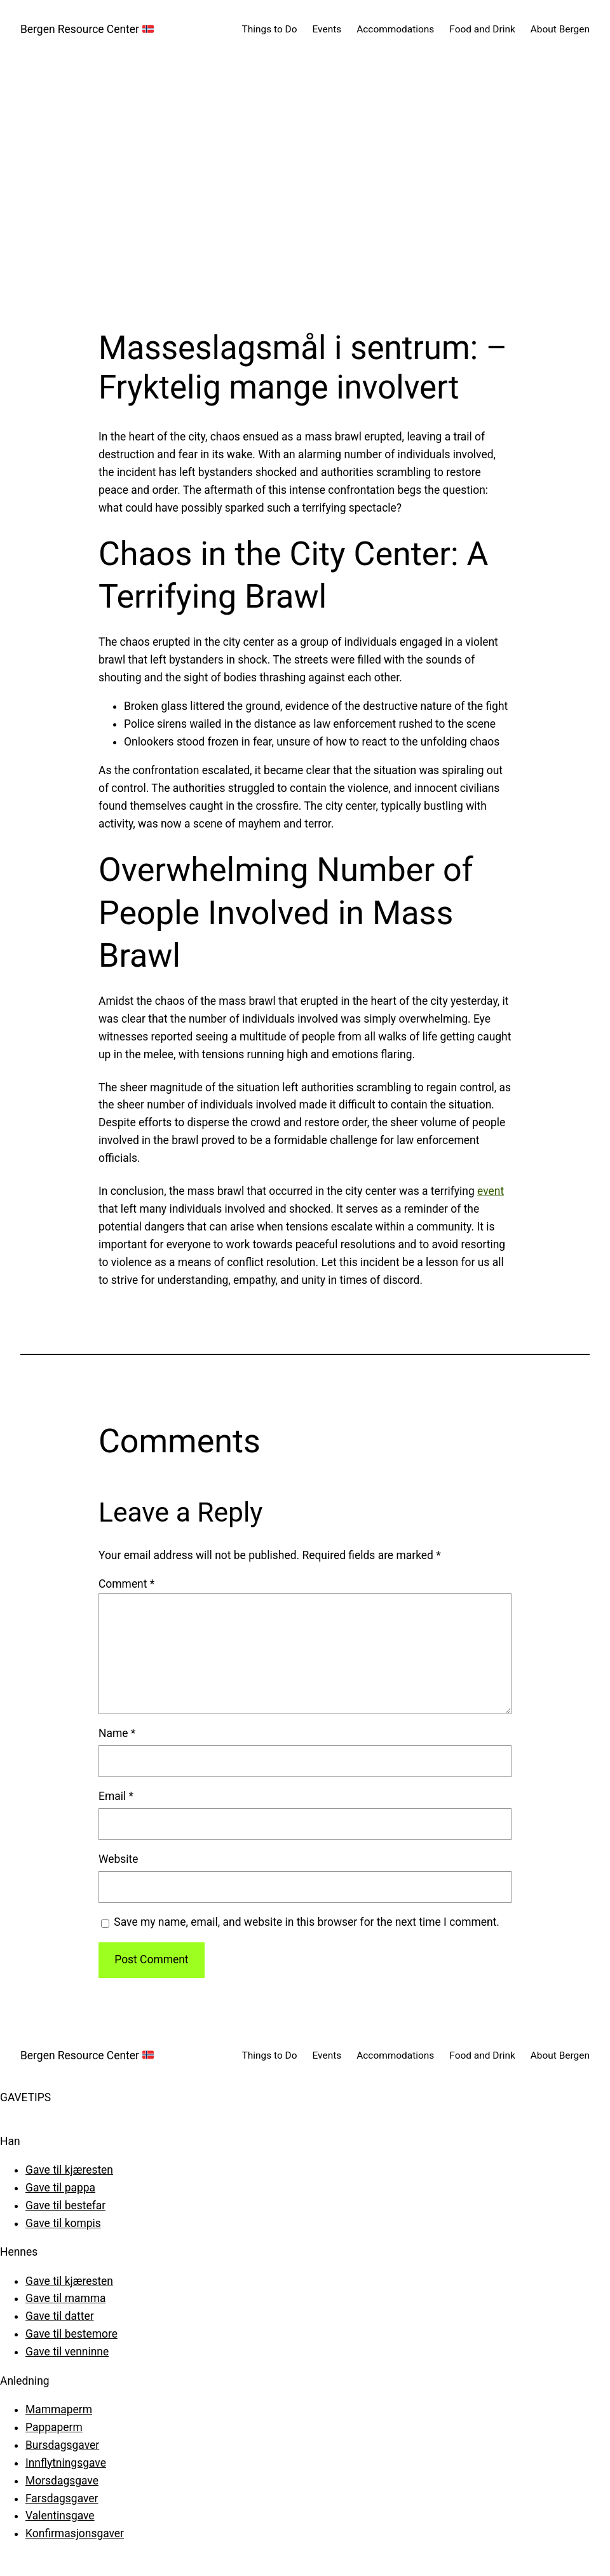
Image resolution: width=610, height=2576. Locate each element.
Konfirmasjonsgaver (74, 2533)
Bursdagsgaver (62, 2445)
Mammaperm (58, 2409)
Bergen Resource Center (87, 29)
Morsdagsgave (61, 2480)
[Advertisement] (305, 194)
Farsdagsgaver (61, 2498)
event (490, 1191)
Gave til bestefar (65, 2205)
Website (118, 1859)
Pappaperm (54, 2427)
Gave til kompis (63, 2223)
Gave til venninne (67, 2351)
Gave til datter (59, 2316)
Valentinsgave (60, 2515)
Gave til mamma (65, 2298)
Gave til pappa (60, 2187)
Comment (126, 1584)
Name (116, 1733)
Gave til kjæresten (69, 2170)
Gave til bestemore (71, 2333)
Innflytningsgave (65, 2463)
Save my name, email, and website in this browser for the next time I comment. (306, 1922)
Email (115, 1796)
